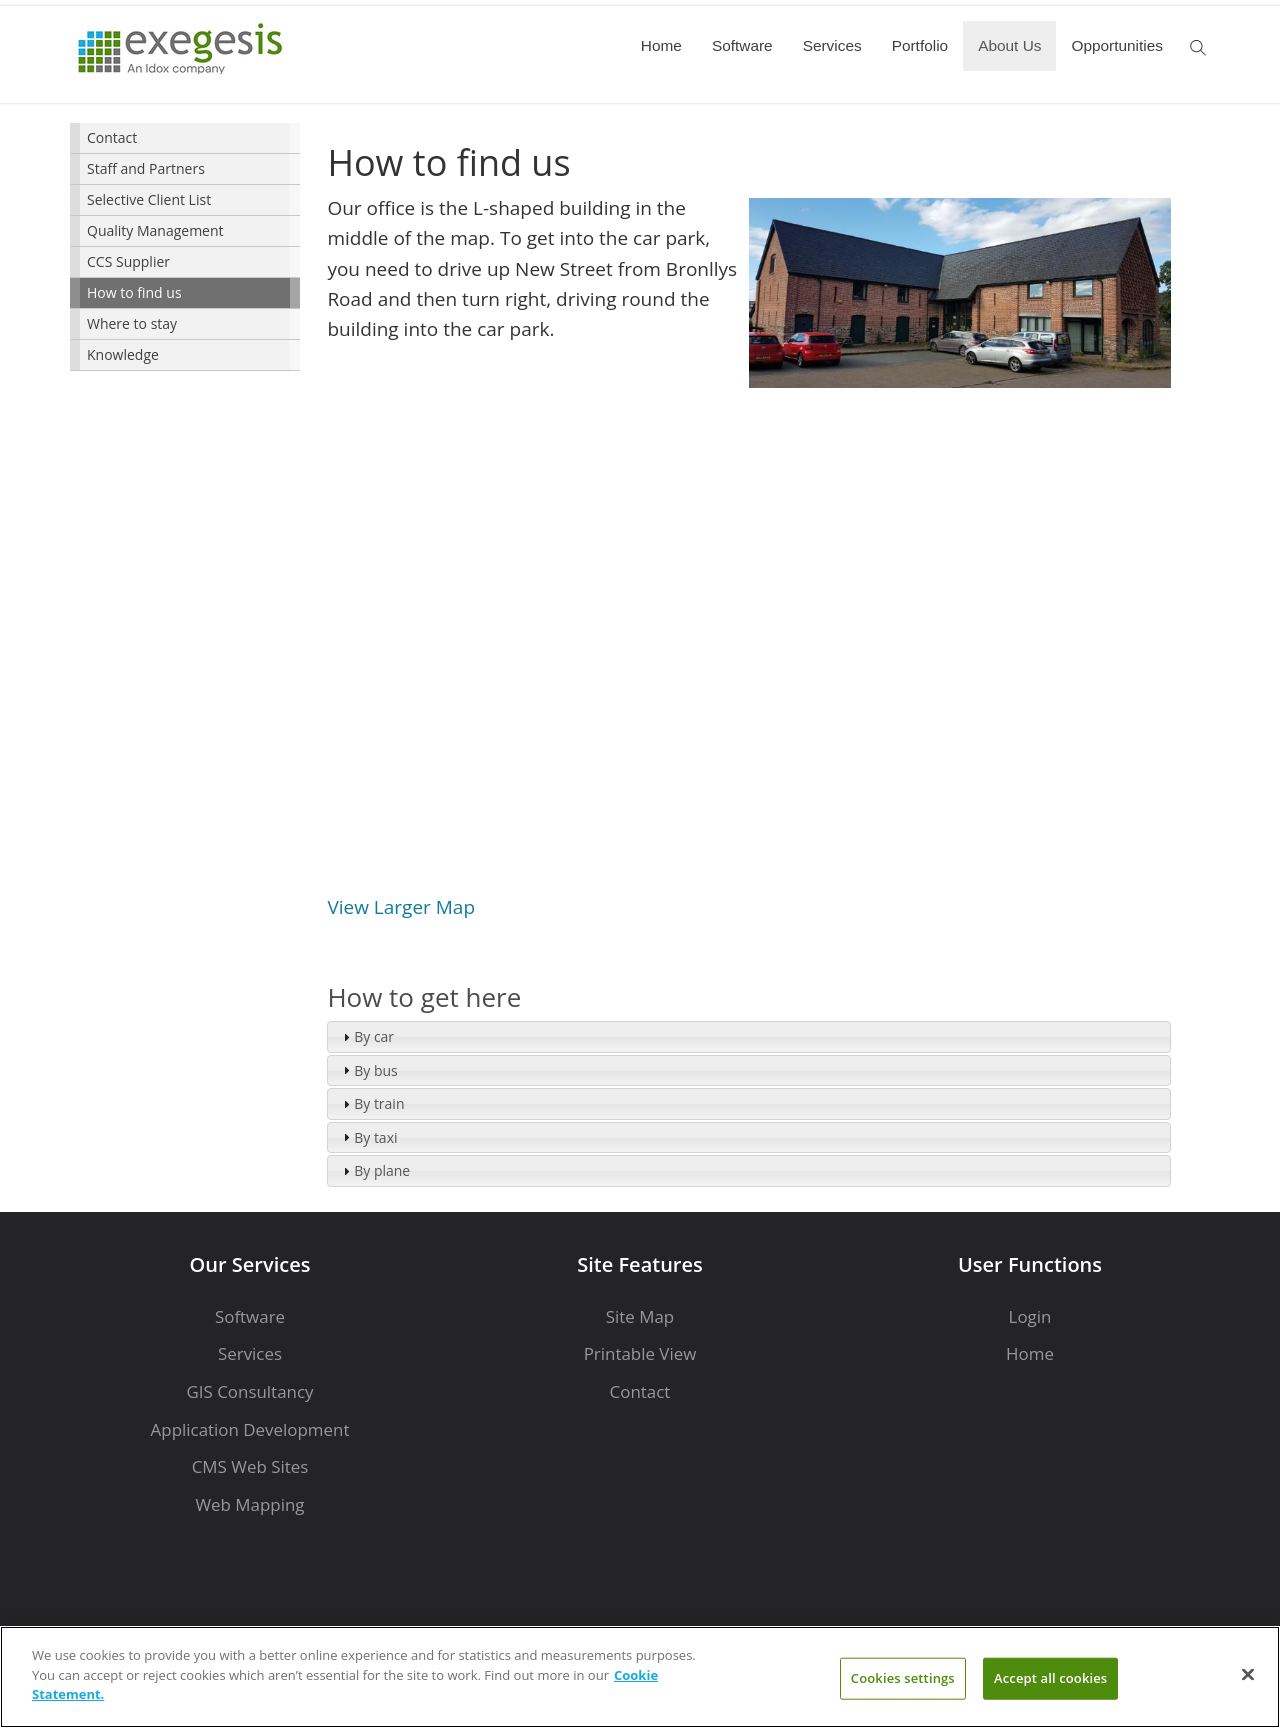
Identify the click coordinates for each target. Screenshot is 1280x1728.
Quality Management (155, 230)
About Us (1009, 45)
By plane (382, 1170)
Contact (112, 137)
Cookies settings (903, 1678)
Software (742, 45)
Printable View (640, 1353)
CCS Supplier (128, 261)
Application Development (250, 1429)
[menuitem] (185, 138)
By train (379, 1103)
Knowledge (123, 354)
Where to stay (132, 323)
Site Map (640, 1316)
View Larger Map (401, 907)
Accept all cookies (1050, 1678)
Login (1030, 1316)
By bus (376, 1070)
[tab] (749, 1037)
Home (661, 45)
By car (374, 1036)
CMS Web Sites (250, 1466)
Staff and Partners (146, 168)
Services (832, 45)
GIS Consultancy (249, 1391)
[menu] (185, 247)
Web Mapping (249, 1504)
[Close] (1248, 1675)
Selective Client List (149, 199)
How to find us (134, 292)
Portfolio (920, 45)
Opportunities (1117, 45)
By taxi (375, 1137)
